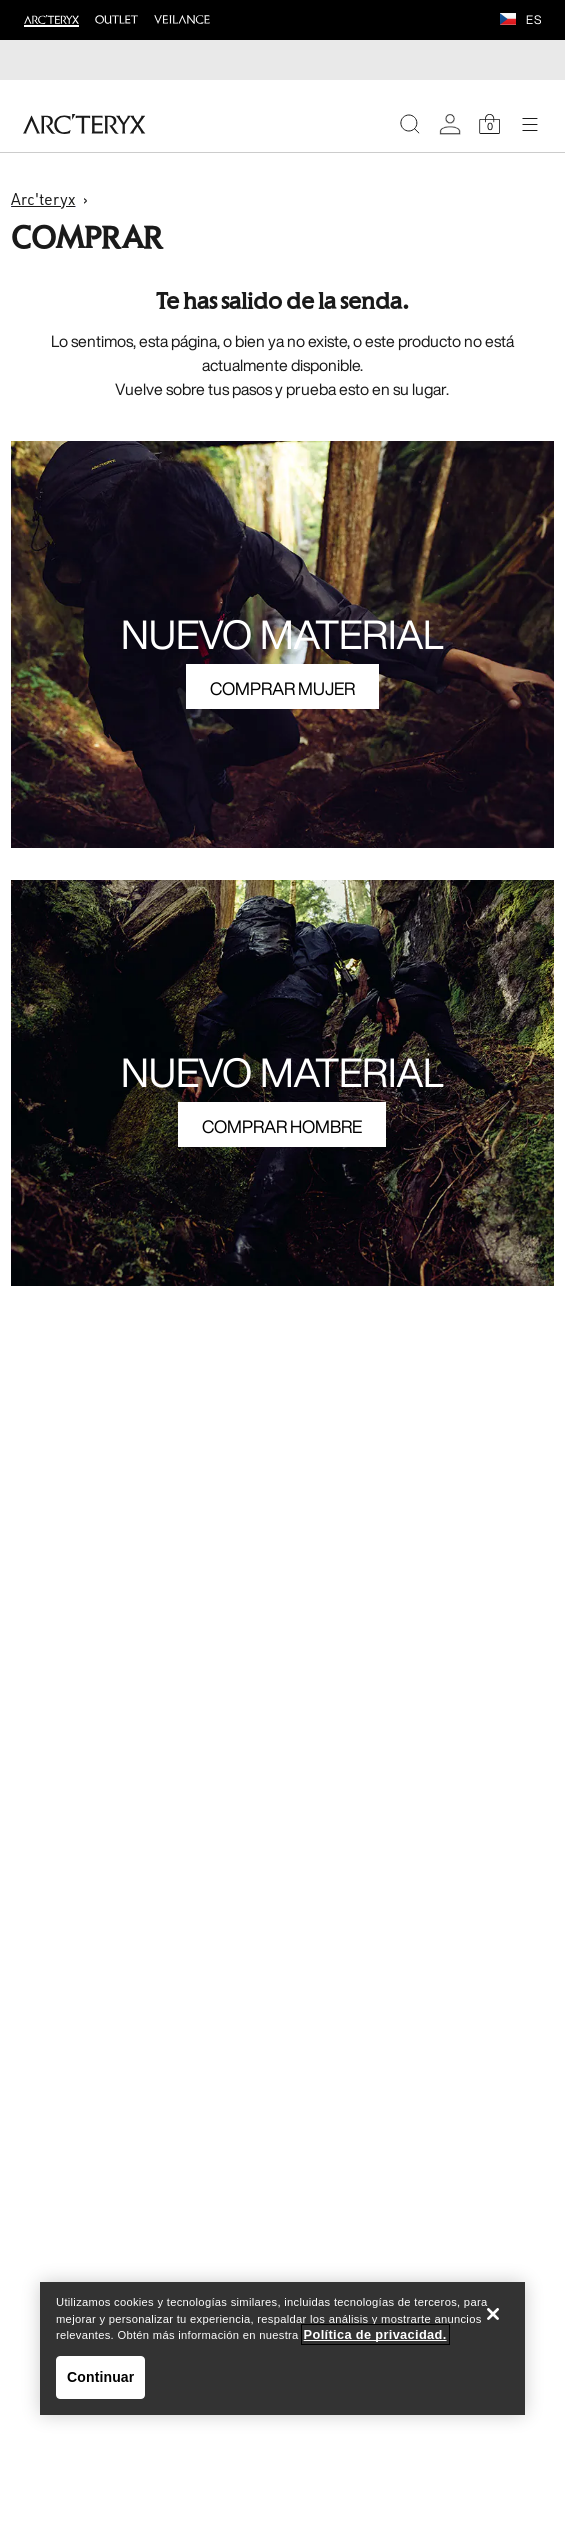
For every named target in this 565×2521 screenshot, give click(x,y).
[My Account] (450, 124)
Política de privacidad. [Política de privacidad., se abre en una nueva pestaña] (375, 2334)
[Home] (84, 124)
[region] (282, 2348)
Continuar (100, 2377)
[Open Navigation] (530, 124)
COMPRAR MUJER (282, 688)
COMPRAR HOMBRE (282, 1126)
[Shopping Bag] (490, 124)
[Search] (410, 124)
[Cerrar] (493, 2314)
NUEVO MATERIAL (282, 634)
